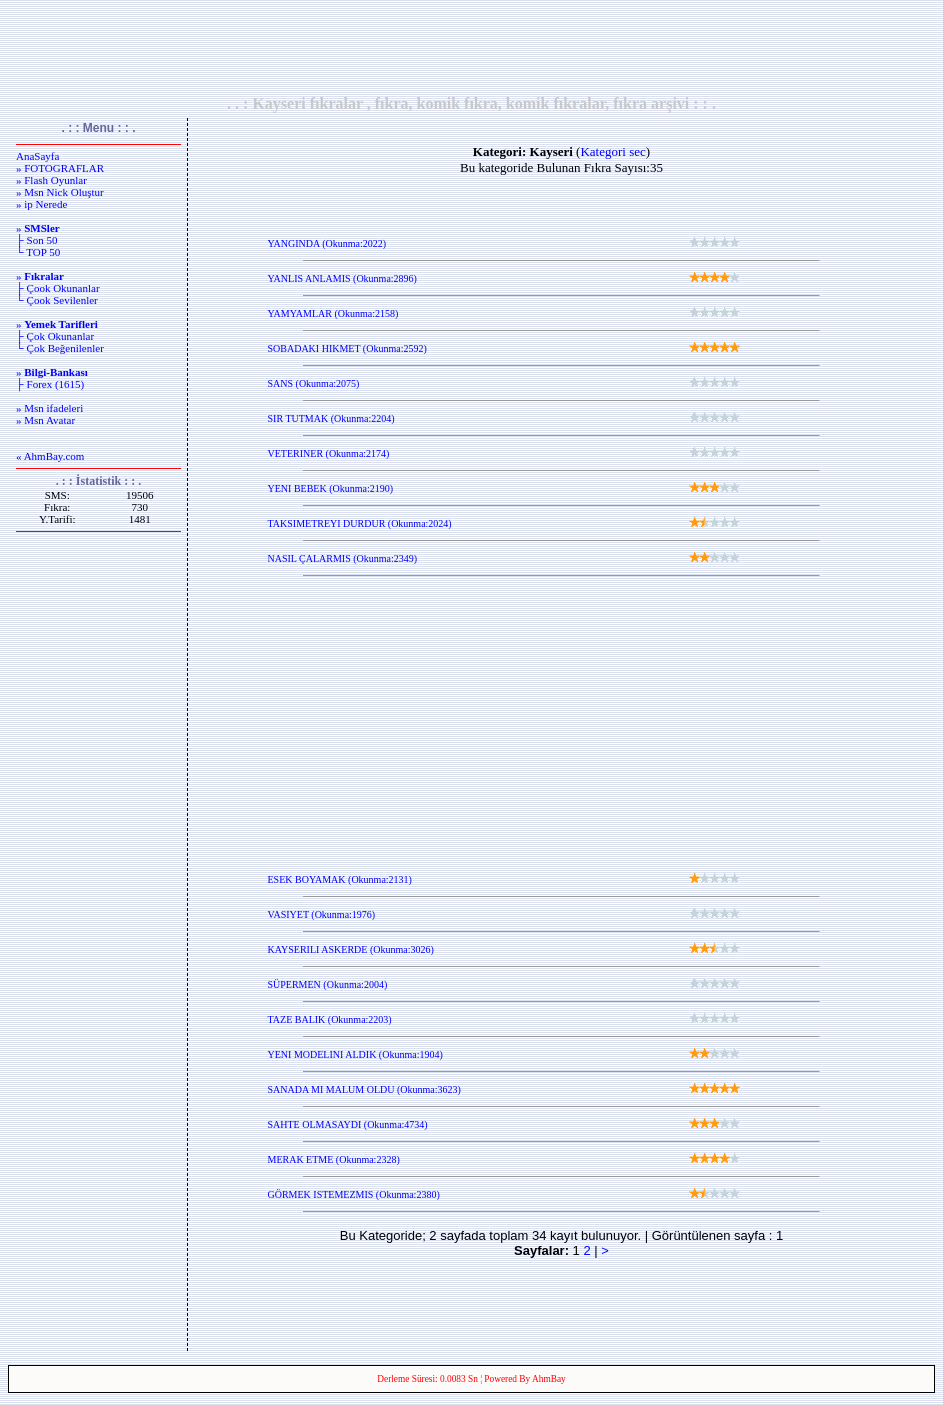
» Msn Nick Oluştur (60, 192)
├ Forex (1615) (50, 384)
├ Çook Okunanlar (58, 288)
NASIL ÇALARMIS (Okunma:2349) (343, 558)
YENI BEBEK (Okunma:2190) (331, 488)
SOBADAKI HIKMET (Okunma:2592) (347, 348)
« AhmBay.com (50, 456)
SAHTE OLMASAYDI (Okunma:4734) (348, 1124)
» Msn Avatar (45, 420)
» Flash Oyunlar (51, 180)
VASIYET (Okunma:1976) (322, 914)
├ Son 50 (36, 240)
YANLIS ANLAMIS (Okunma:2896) (342, 278)
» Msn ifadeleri (49, 408)
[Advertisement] (472, 47)
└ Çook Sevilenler (57, 300)
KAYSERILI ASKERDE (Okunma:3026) (351, 949)
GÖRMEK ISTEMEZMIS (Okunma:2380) (354, 1194)
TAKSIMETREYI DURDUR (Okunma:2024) (360, 523)
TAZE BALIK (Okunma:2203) (330, 1019)
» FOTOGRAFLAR (60, 168)
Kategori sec (612, 151)
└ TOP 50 (38, 252)
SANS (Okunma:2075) (314, 383)
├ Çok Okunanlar (55, 336)
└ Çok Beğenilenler (60, 348)
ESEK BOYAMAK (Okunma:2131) (340, 879)
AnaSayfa (37, 156)
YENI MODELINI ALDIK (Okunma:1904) (355, 1054)
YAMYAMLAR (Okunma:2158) (333, 313)
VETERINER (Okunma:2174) (329, 453)
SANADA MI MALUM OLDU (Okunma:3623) (364, 1089)
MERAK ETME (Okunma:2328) (334, 1159)
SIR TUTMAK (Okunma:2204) (331, 418)
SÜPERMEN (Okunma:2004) (328, 984)
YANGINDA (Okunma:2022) (327, 243)
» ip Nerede (41, 204)
